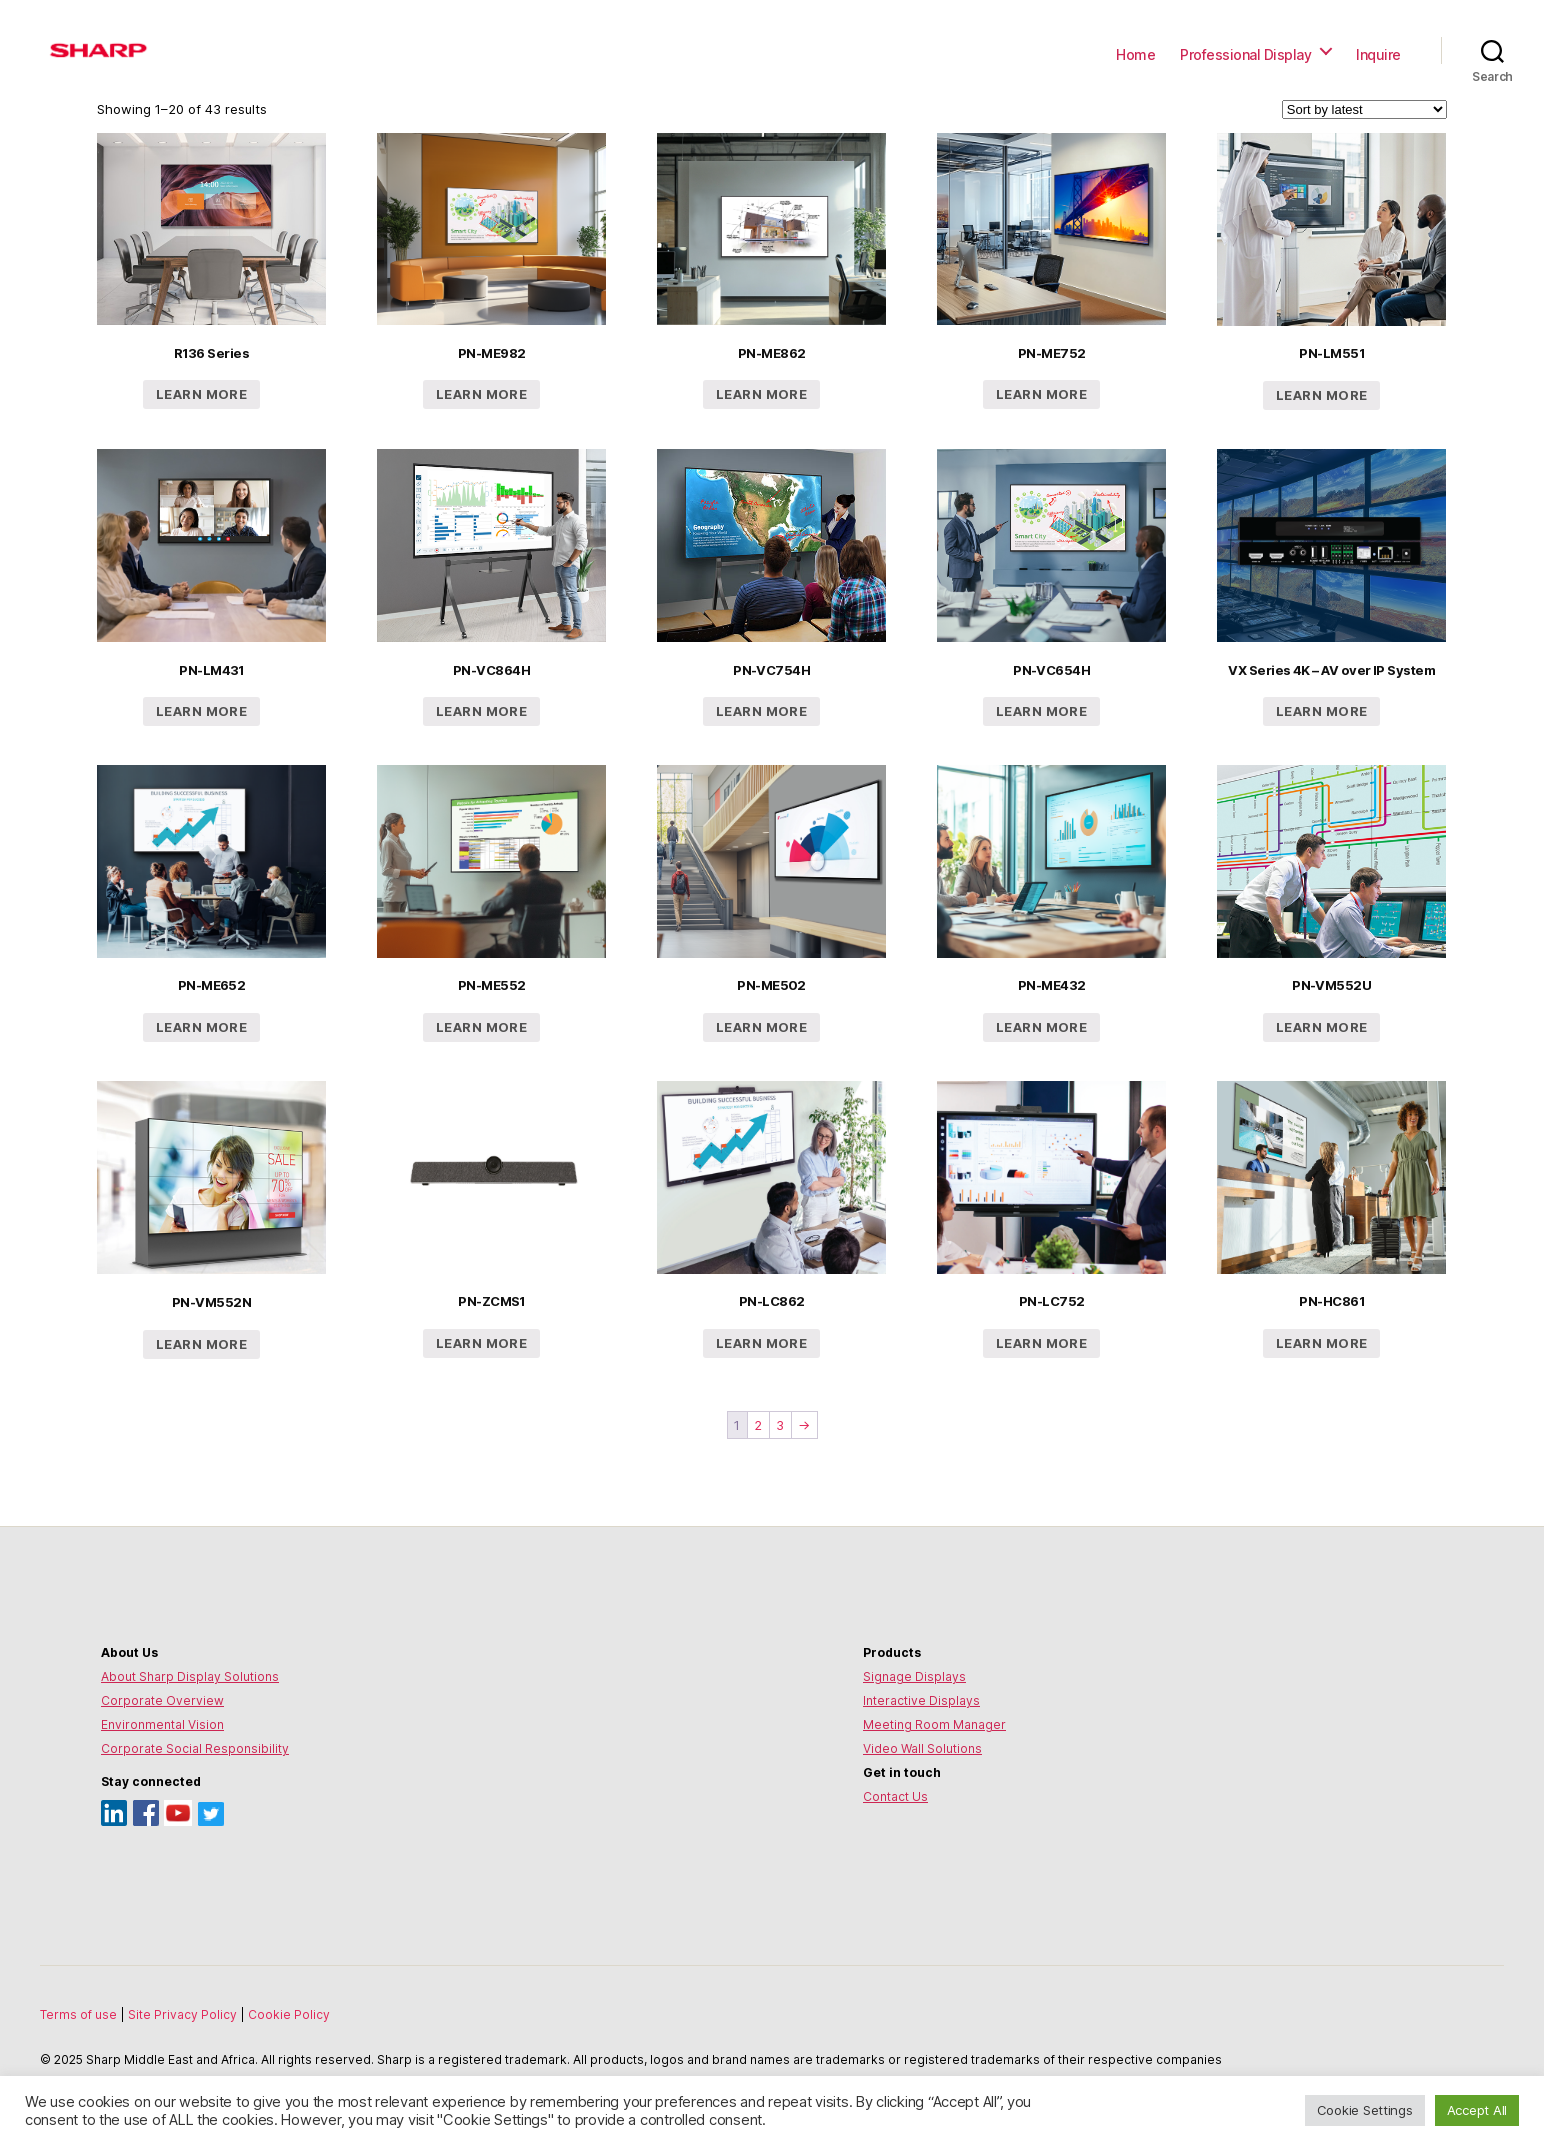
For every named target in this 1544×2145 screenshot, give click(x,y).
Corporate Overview (162, 1700)
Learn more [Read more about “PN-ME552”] (481, 1027)
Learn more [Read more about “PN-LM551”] (1321, 395)
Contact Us (895, 1796)
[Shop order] (1364, 109)
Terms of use (80, 2014)
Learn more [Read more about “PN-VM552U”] (1321, 1027)
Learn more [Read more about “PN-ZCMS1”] (481, 1343)
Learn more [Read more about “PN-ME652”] (201, 1027)
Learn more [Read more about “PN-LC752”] (1041, 1343)
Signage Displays (914, 1676)
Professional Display (1245, 55)
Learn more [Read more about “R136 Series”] (201, 394)
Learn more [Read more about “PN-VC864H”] (481, 711)
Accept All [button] (1477, 2110)
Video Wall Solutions (922, 1748)
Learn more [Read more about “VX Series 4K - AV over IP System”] (1321, 711)
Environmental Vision (162, 1724)
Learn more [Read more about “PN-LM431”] (201, 711)
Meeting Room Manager (934, 1724)
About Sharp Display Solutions (190, 1676)
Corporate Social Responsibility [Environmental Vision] (195, 1748)
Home (1135, 55)
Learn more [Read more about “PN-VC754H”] (761, 711)
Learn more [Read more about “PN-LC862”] (761, 1343)
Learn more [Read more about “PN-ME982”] (481, 394)
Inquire (1378, 55)
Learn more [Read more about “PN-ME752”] (1041, 394)
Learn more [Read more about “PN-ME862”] (761, 394)
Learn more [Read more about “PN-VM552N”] (201, 1344)
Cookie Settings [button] (1365, 2110)
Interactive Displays (921, 1700)
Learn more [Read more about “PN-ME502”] (761, 1027)
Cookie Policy (289, 2014)
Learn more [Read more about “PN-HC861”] (1321, 1343)
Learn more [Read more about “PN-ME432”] (1041, 1027)
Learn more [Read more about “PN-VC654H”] (1041, 711)
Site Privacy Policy (184, 2014)
